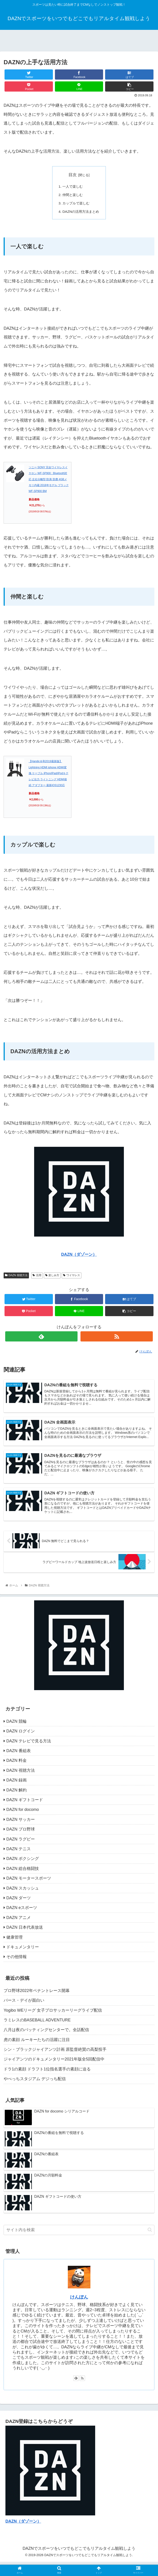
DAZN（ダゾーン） (79, 1256)
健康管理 (14, 1939)
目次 (72, 175)
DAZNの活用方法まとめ (80, 213)
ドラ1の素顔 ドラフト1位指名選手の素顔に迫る (47, 2071)
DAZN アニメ (18, 1920)
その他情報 (16, 1959)
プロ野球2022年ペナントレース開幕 (37, 1993)
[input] (79, 2233)
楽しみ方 (52, 1277)
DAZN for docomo (22, 1812)
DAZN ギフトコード (24, 1802)
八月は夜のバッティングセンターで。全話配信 (46, 2032)
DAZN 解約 (16, 1792)
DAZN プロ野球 (20, 1831)
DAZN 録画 (16, 1783)
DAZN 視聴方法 (16, 1277)
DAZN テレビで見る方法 (28, 1743)
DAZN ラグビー (20, 1841)
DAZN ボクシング (22, 1861)
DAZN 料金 (16, 1763)
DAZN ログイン (20, 1734)
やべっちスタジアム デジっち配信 (35, 2081)
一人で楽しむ (72, 187)
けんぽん (79, 2299)
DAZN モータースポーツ (28, 1880)
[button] (150, 2232)
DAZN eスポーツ (21, 1910)
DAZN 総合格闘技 (22, 1871)
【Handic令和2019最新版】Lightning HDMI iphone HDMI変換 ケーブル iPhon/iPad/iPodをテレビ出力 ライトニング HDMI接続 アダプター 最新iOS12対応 (48, 775)
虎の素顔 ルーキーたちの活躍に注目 (37, 2042)
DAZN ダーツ (18, 1900)
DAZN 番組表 (18, 1753)
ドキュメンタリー (22, 1949)
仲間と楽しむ (72, 195)
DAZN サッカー (20, 1822)
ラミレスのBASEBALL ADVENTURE (37, 2022)
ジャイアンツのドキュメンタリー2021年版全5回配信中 (54, 2062)
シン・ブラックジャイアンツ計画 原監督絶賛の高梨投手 (55, 2052)
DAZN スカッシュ (22, 1890)
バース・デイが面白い (24, 2003)
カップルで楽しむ (75, 204)
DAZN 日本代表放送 (24, 1930)
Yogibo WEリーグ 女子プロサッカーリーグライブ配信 (53, 2013)
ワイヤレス (71, 1277)
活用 (37, 1277)
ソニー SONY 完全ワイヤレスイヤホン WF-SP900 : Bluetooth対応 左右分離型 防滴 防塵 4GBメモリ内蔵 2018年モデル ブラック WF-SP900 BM (49, 480)
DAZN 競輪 (16, 1724)
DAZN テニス (18, 1851)
